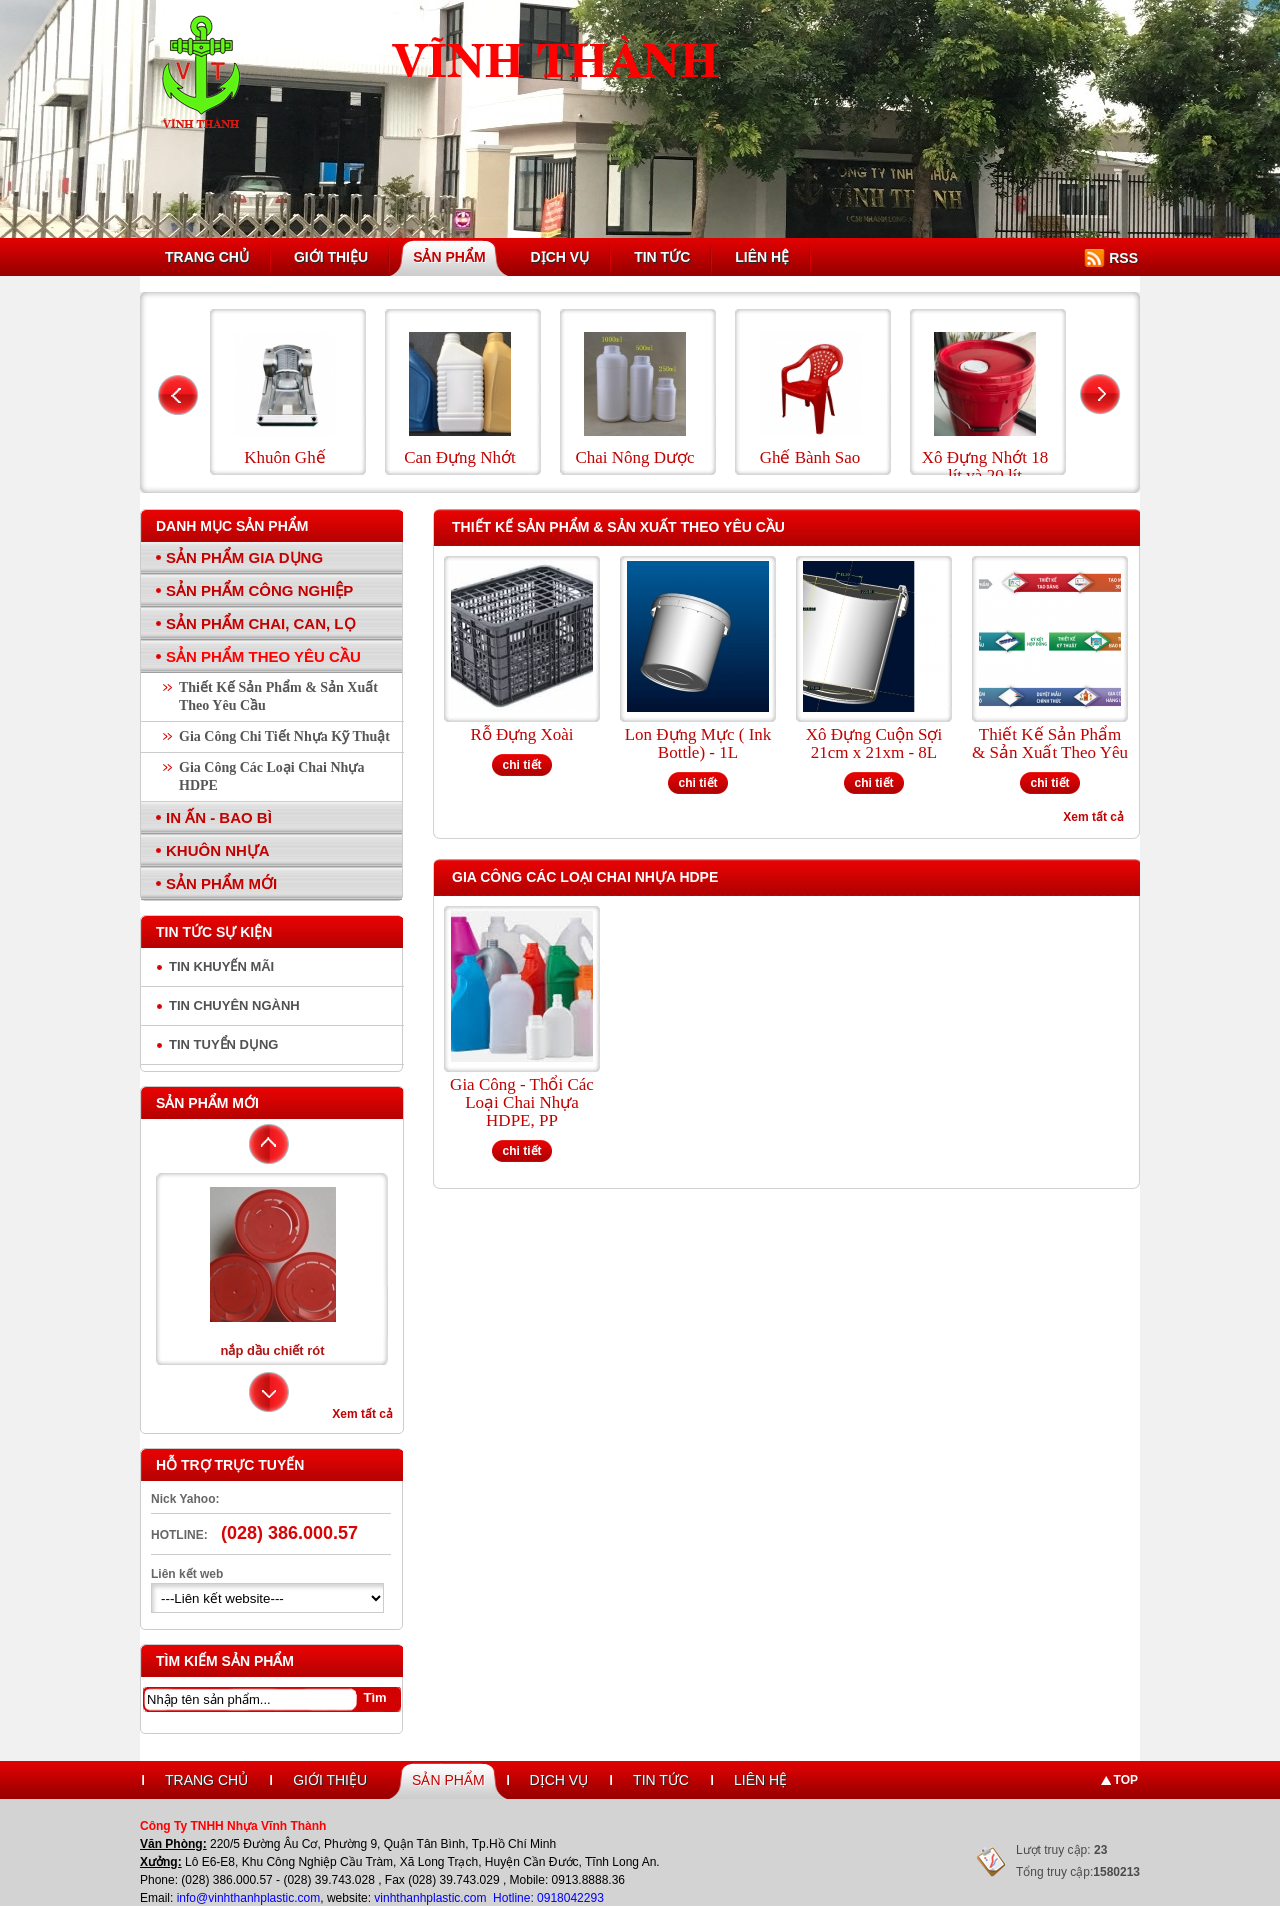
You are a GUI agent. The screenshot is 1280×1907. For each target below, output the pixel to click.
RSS (1123, 258)
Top (1126, 1780)
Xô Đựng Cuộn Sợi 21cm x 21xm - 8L (874, 744)
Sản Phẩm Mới (221, 883)
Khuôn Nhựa (218, 850)
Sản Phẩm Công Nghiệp (259, 590)
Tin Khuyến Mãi (221, 966)
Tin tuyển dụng (223, 1044)
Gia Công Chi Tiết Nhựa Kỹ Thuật (284, 736)
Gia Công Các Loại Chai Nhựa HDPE (271, 776)
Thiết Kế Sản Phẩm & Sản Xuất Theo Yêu (1050, 744)
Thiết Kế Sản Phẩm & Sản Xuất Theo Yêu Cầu (278, 696)
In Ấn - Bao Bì (219, 817)
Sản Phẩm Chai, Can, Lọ (261, 623)
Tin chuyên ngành (234, 1005)
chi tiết (522, 765)
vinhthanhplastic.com (431, 1898)
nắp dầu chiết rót (272, 1350)
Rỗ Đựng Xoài (521, 735)
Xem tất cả (362, 1414)
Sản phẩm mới (207, 1103)
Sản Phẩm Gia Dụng (244, 557)
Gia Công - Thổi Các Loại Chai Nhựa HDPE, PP (522, 1103)
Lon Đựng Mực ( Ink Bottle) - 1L (698, 744)
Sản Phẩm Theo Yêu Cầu (263, 656)
